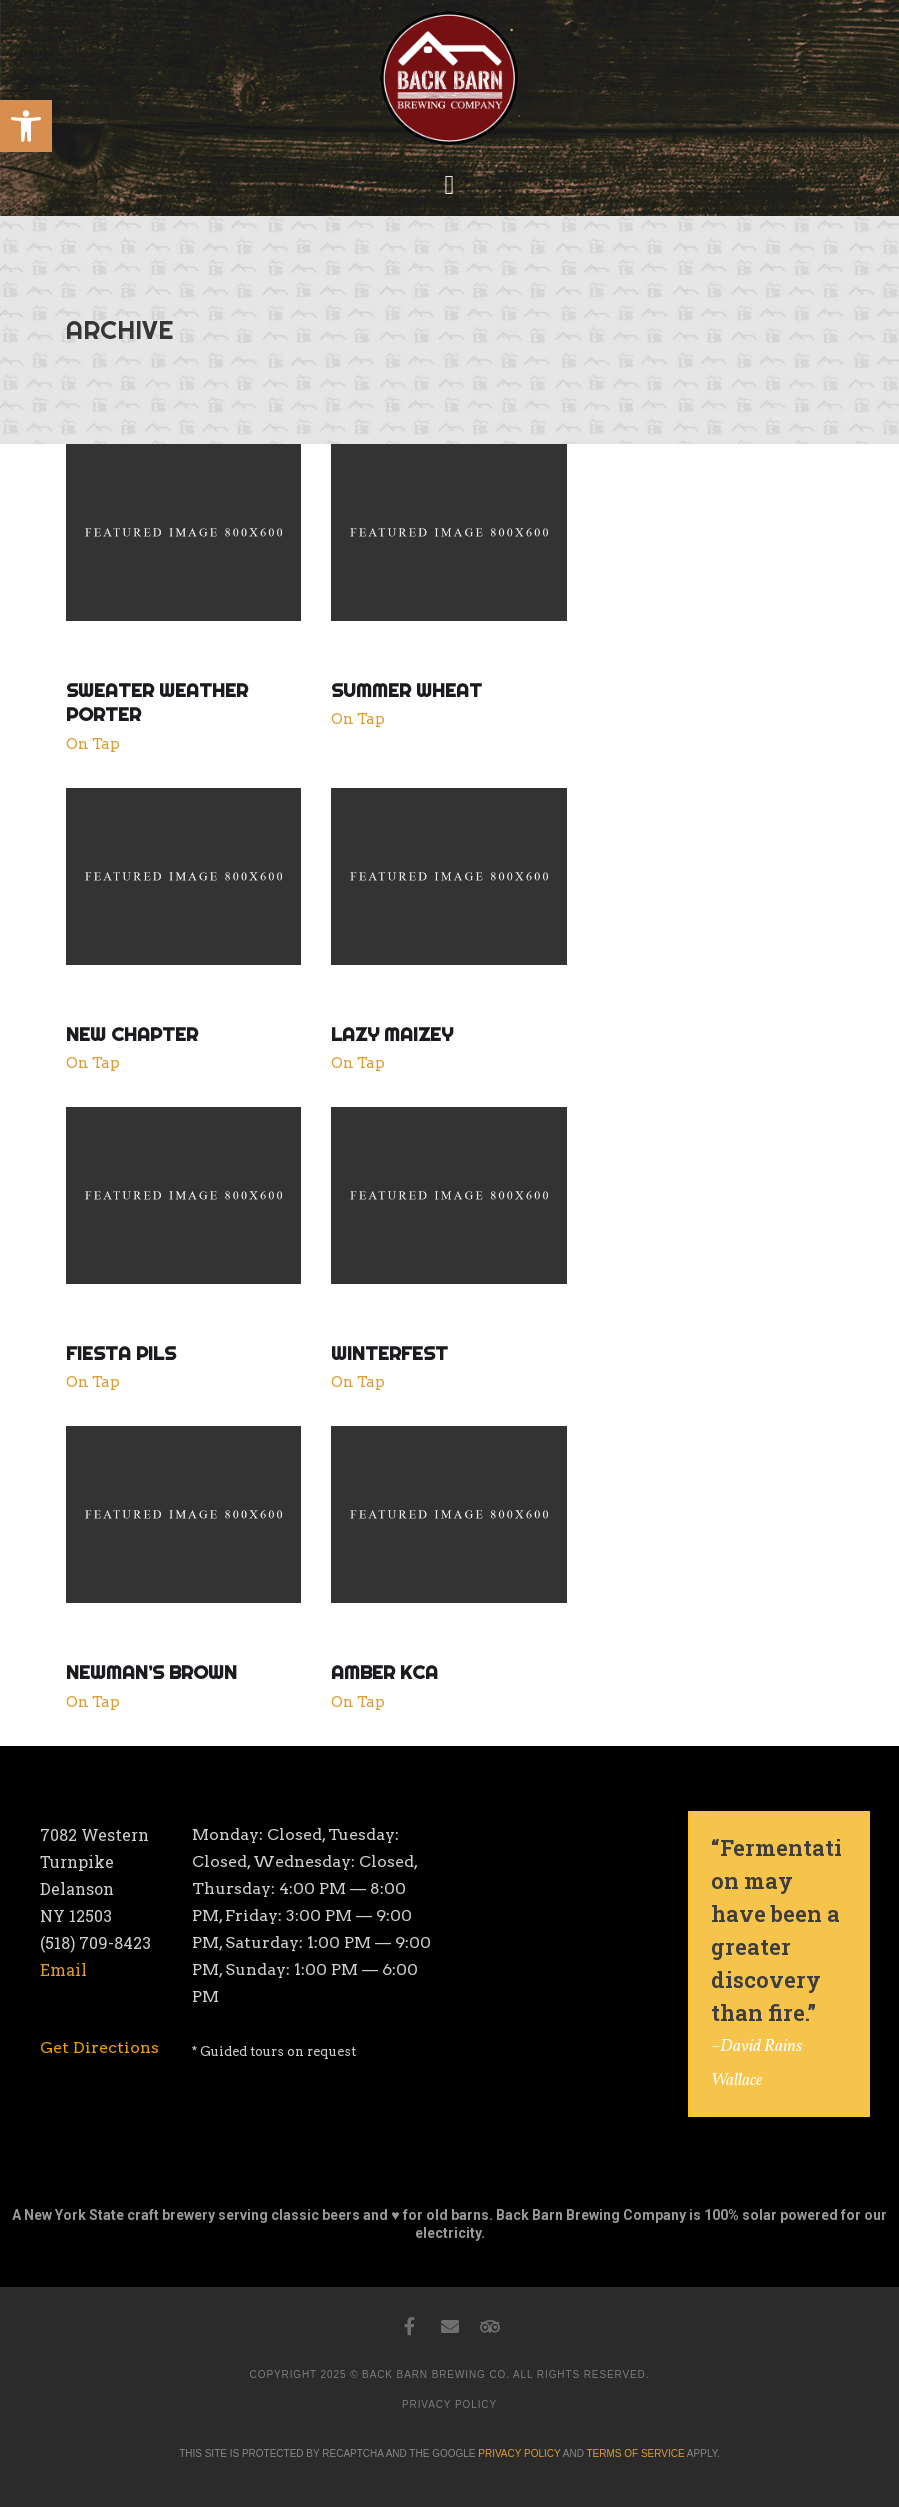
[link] (26, 126)
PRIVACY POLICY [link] (449, 2404)
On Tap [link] (93, 744)
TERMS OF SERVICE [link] (635, 2453)
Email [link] (63, 1969)
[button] (449, 185)
